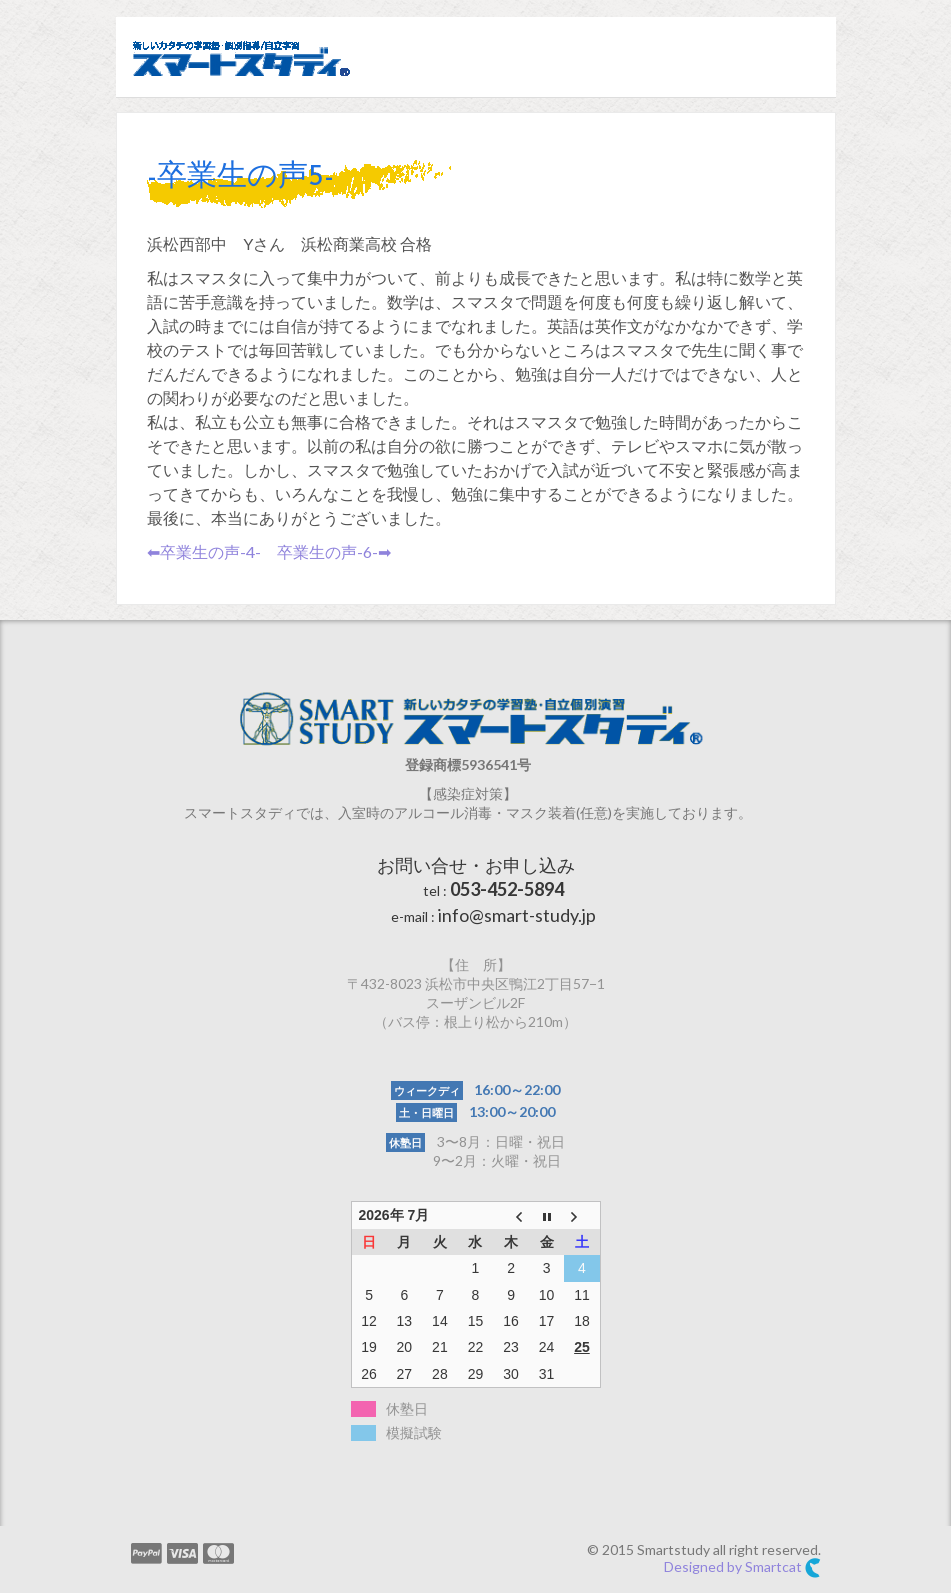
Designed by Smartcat (742, 1568)
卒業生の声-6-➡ (334, 551)
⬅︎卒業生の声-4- (204, 551)
